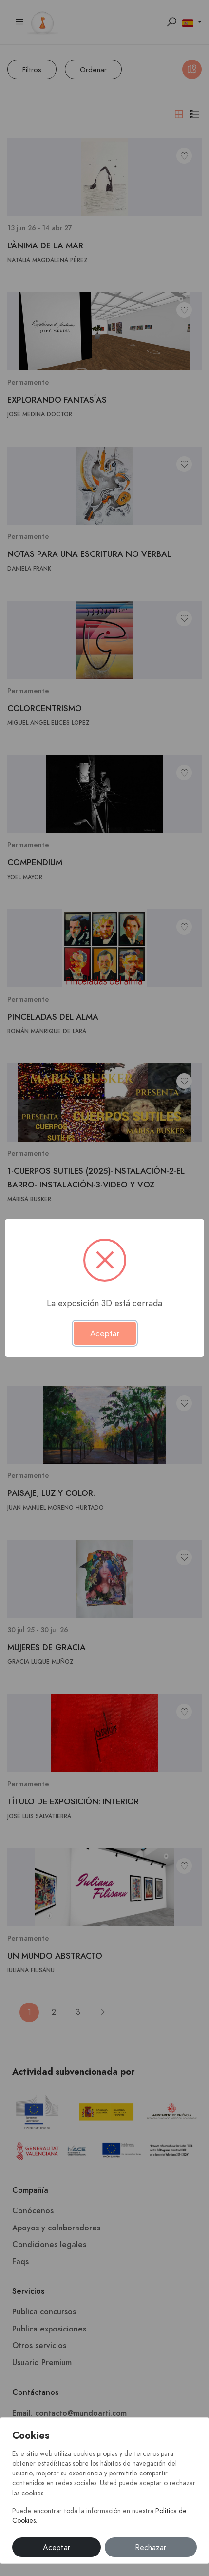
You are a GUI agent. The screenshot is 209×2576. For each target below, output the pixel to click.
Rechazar (150, 2547)
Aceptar (56, 2547)
